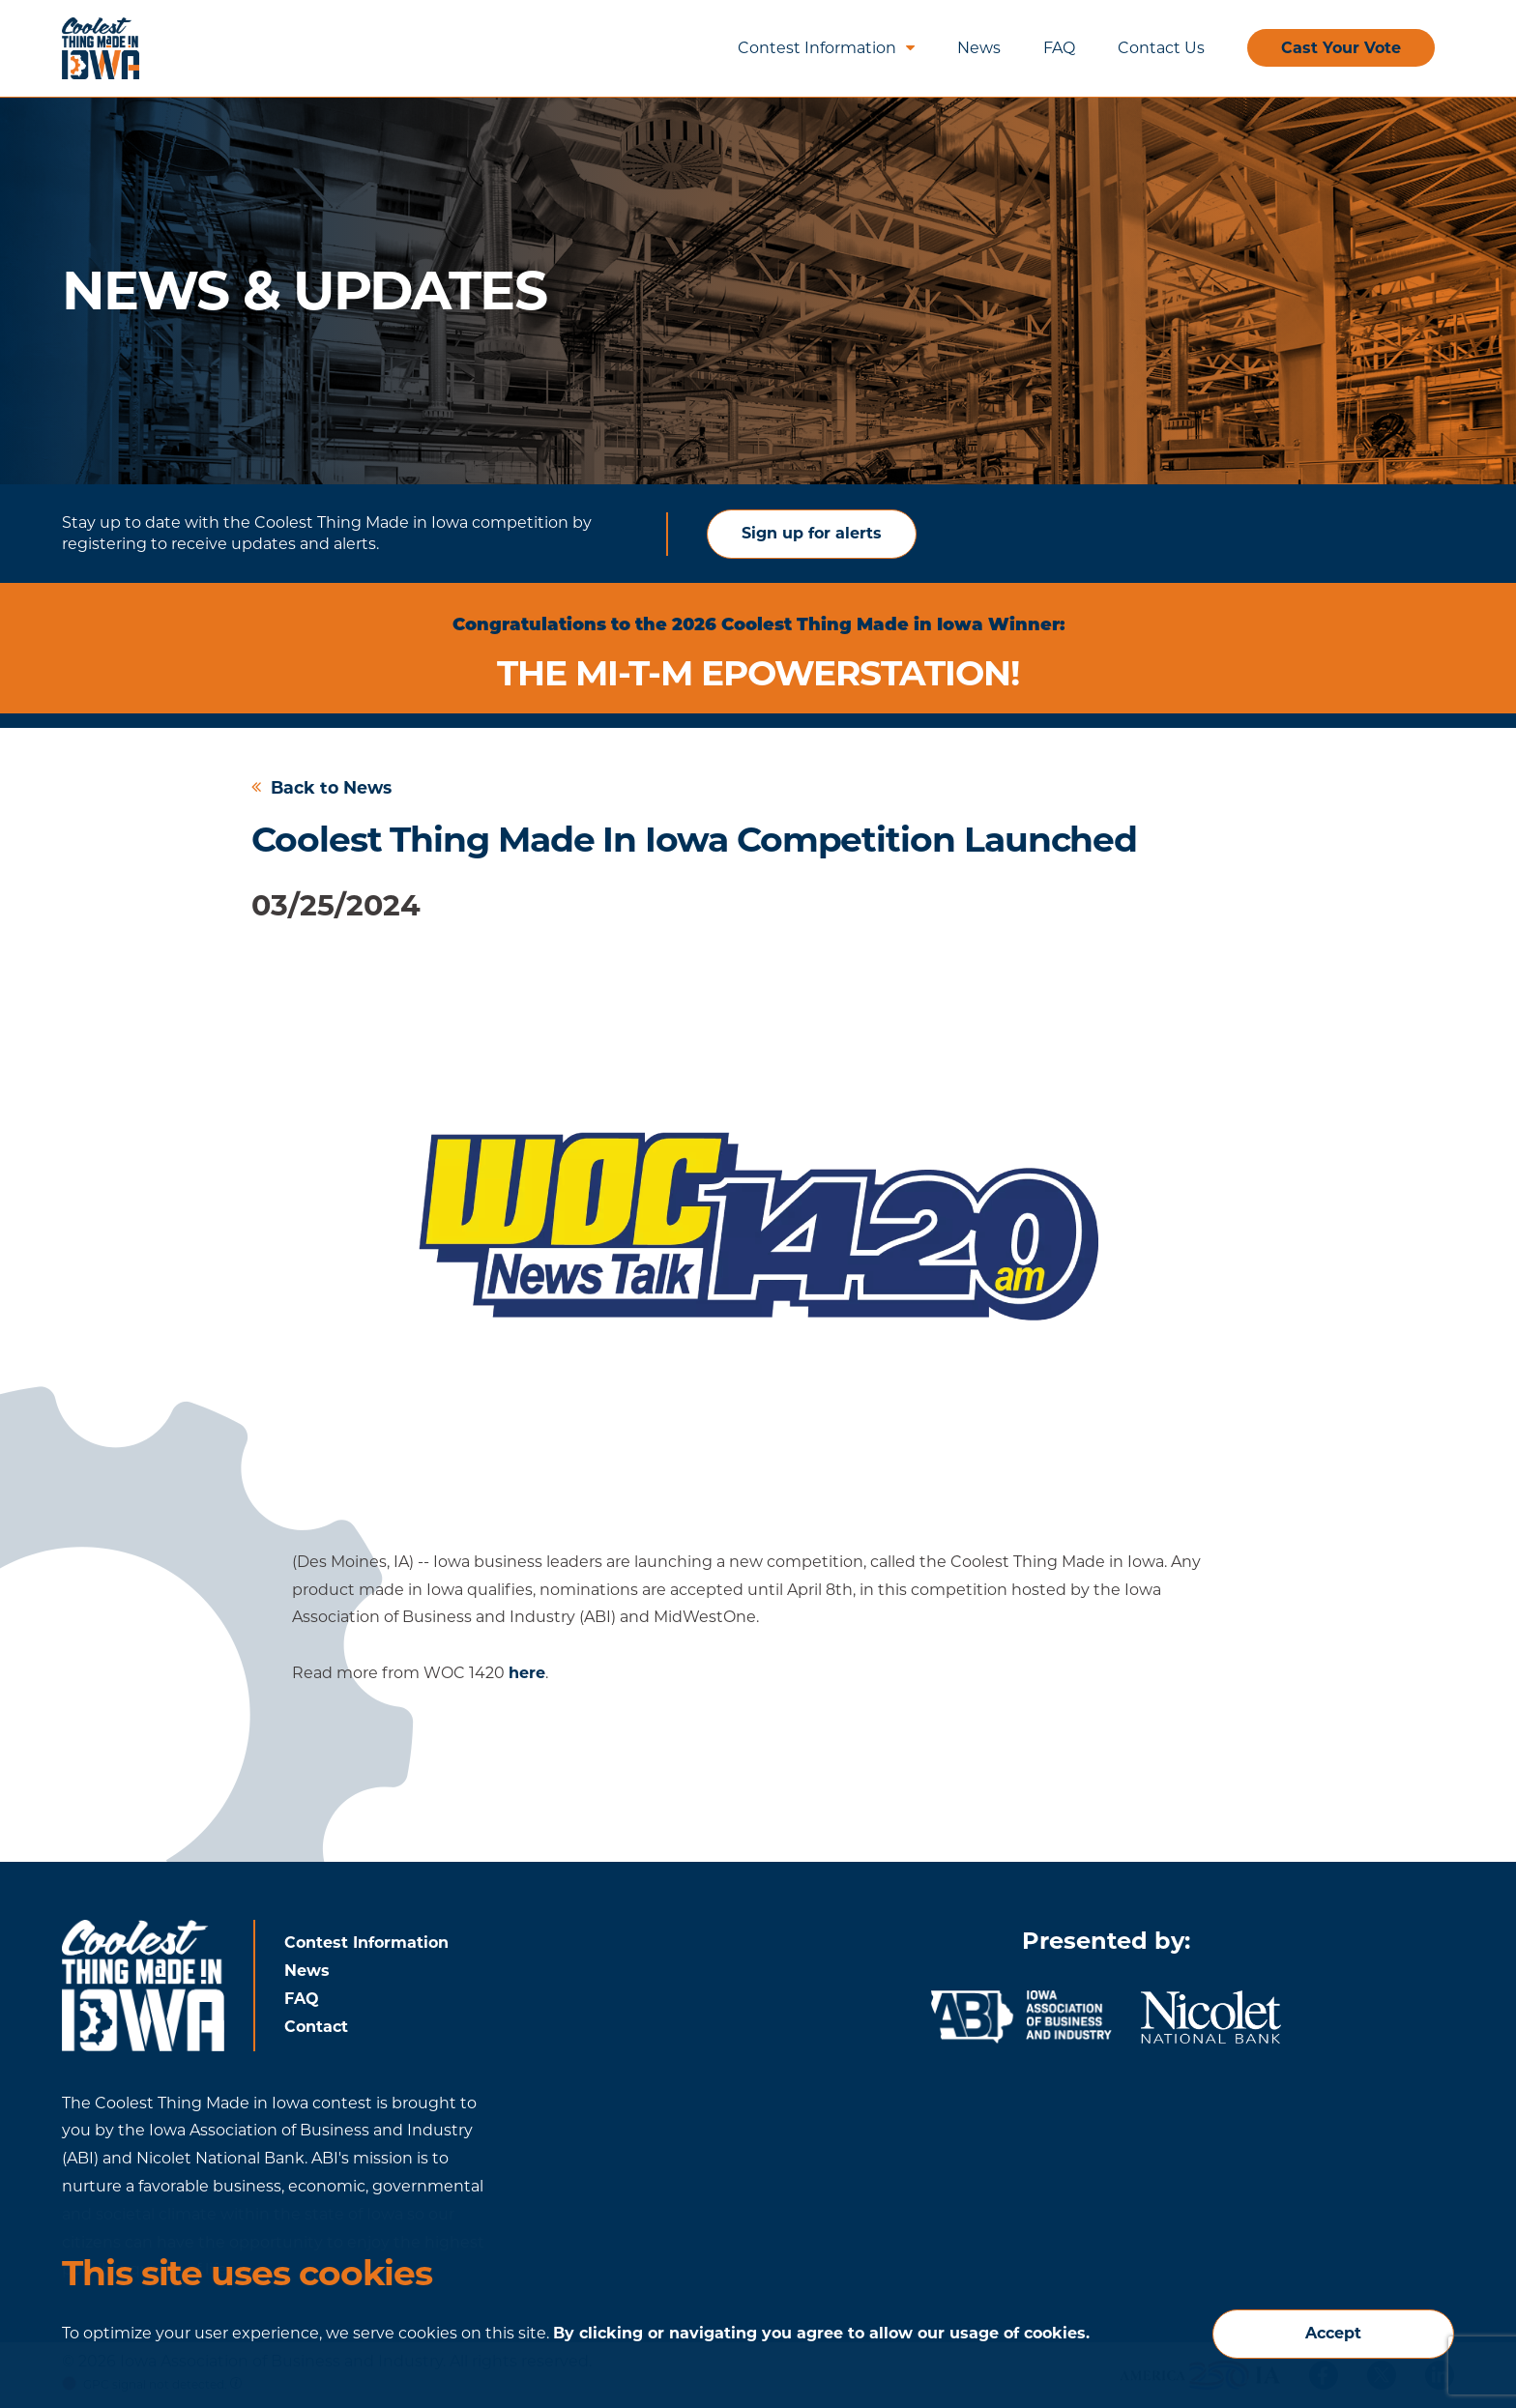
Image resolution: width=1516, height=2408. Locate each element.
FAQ (1059, 48)
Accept (1333, 2333)
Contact (316, 2026)
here (527, 1673)
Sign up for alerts (812, 533)
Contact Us (1161, 48)
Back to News (321, 787)
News (979, 48)
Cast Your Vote (1341, 48)
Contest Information (826, 48)
